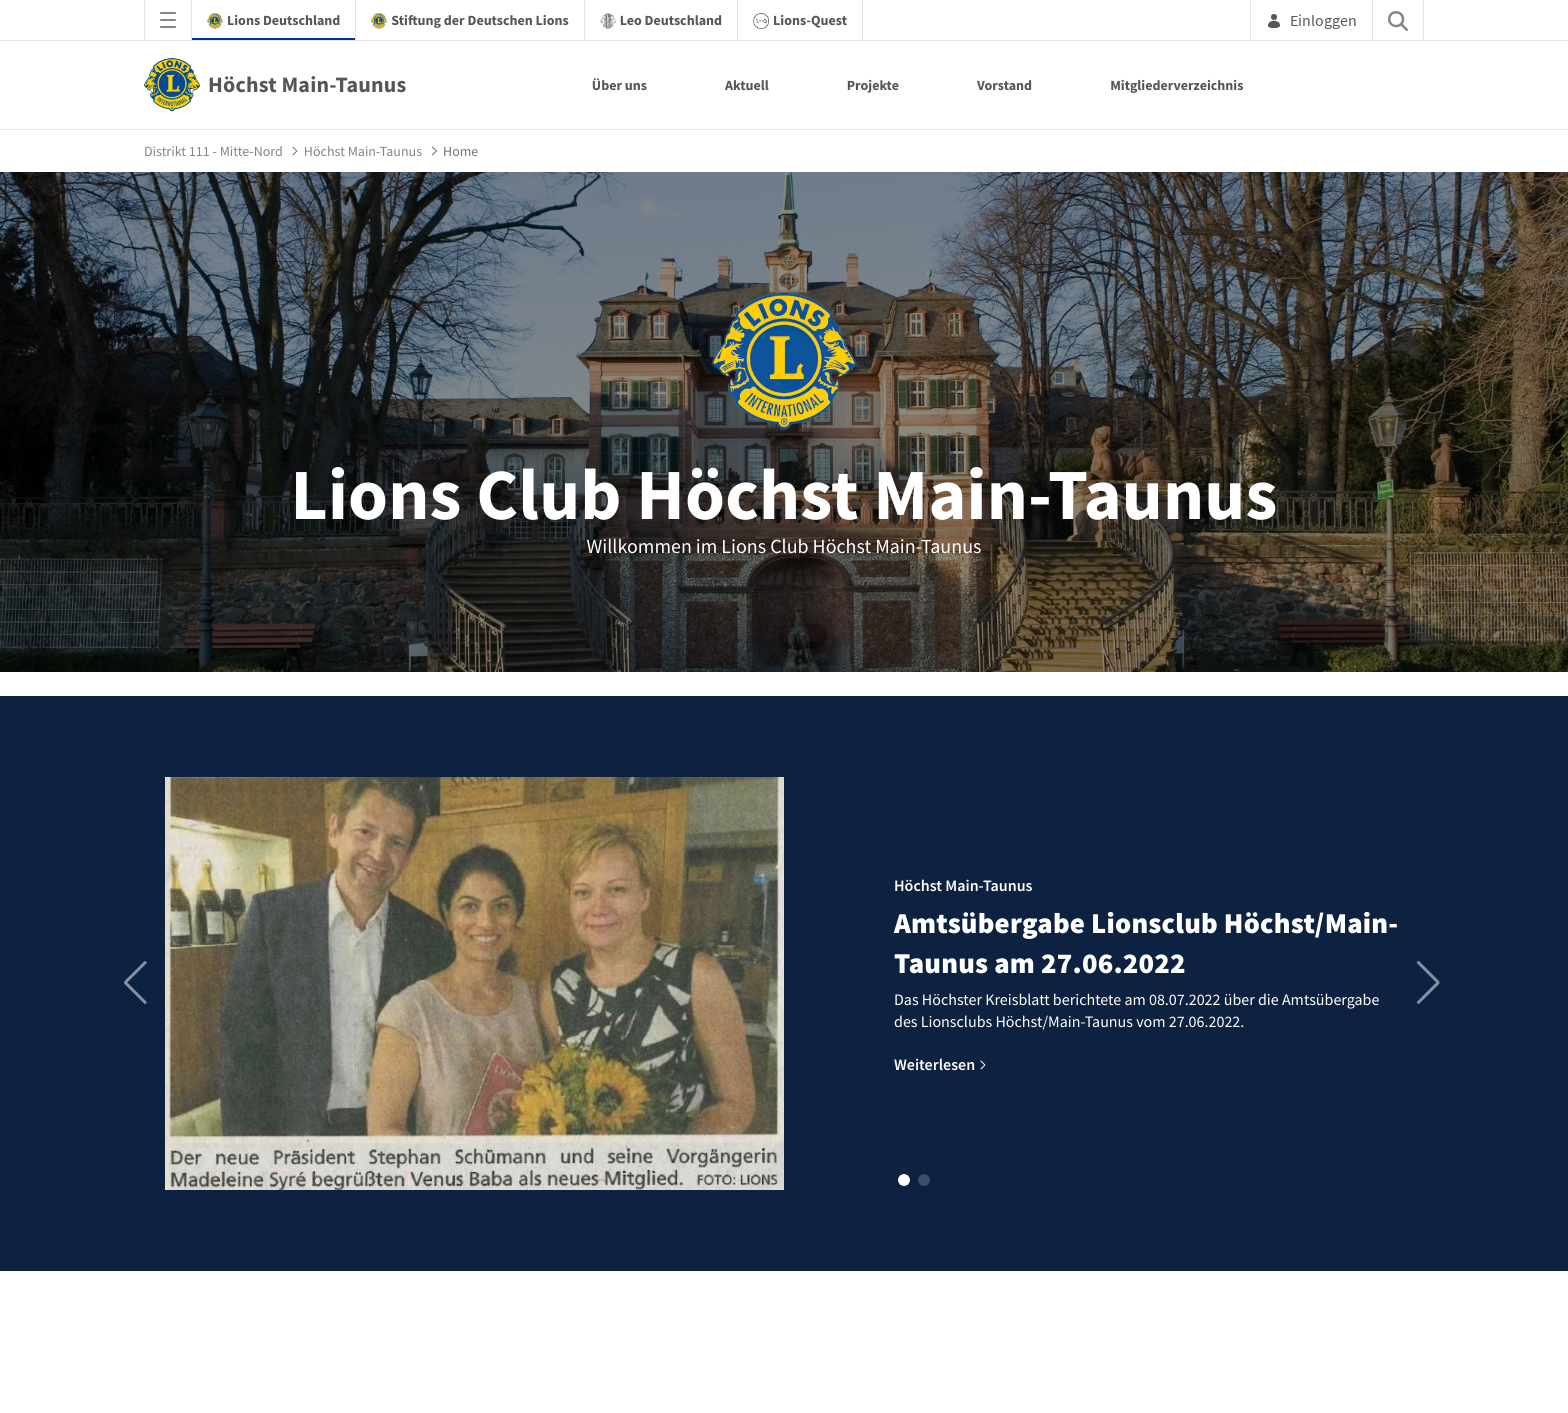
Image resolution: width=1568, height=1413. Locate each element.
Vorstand (1004, 85)
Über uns (619, 85)
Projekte (873, 85)
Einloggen (1311, 20)
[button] (904, 1180)
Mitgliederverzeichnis (1176, 85)
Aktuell (747, 85)
